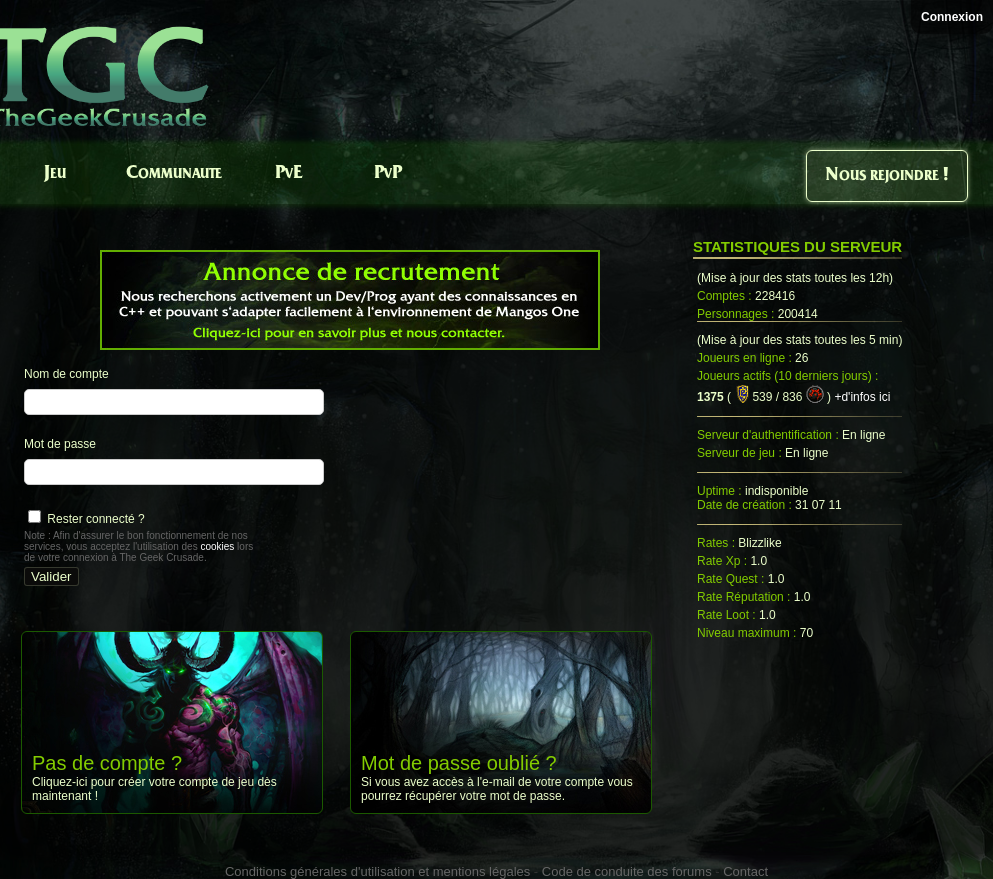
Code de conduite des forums (627, 871)
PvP (388, 173)
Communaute (174, 173)
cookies (217, 546)
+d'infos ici (862, 397)
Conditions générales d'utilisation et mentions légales (377, 871)
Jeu (55, 173)
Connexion (952, 17)
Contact (745, 871)
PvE (288, 173)
